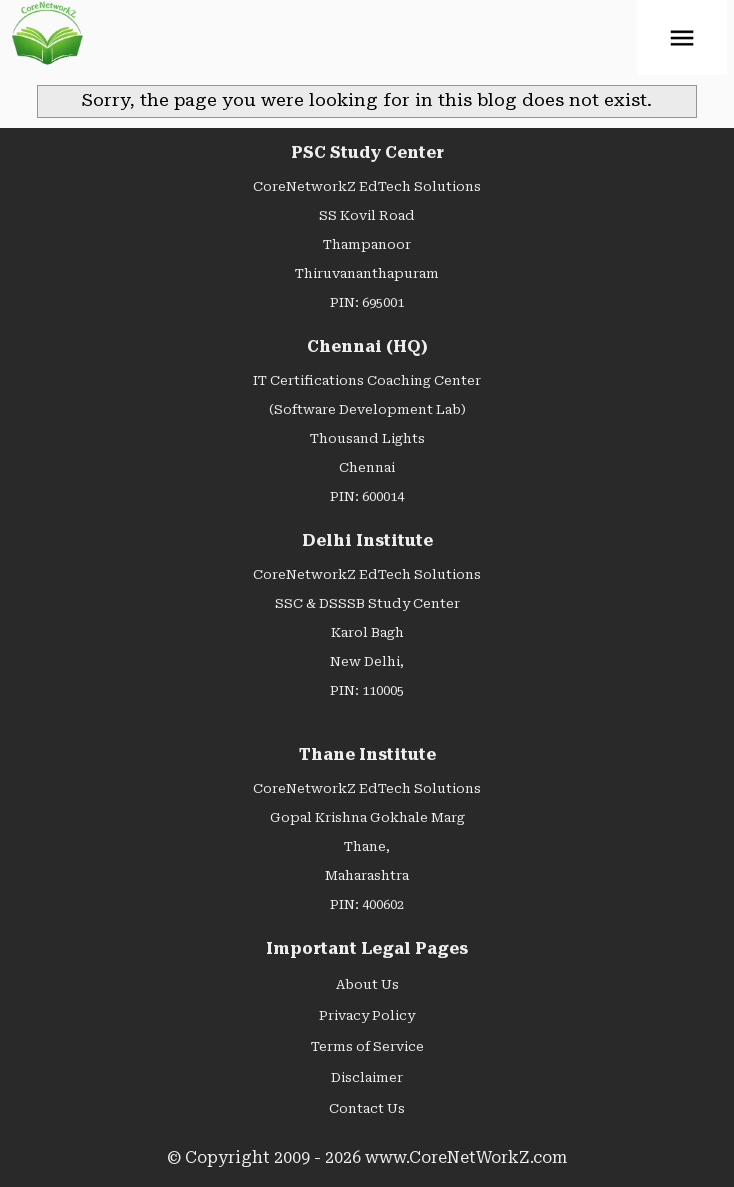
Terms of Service (367, 1046)
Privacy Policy (367, 1015)
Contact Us (367, 1108)
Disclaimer (367, 1077)
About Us (367, 984)
